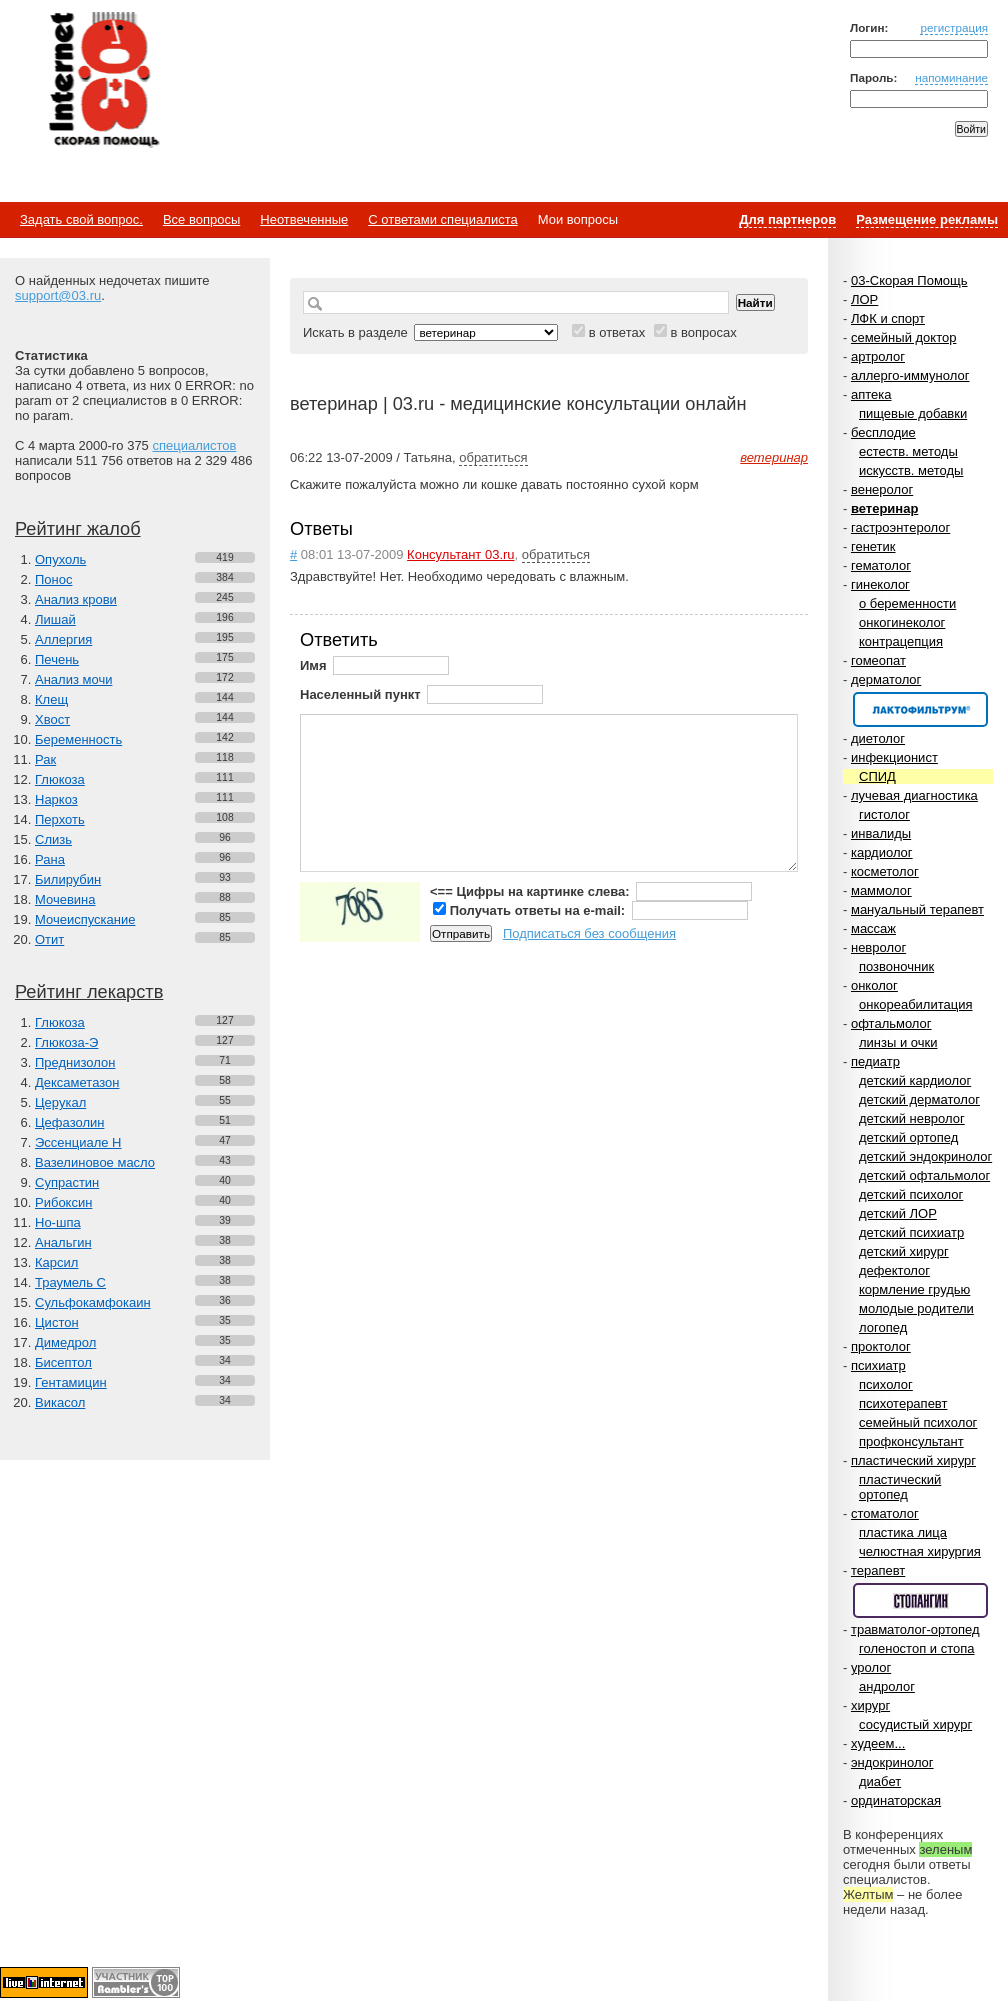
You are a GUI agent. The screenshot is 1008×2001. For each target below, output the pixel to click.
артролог (878, 356)
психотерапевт (903, 1403)
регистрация (954, 27)
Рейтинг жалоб (78, 529)
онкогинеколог (902, 622)
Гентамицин (71, 1382)
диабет (880, 1781)
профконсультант (911, 1441)
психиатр (878, 1365)
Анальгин (63, 1242)
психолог (886, 1384)
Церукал (60, 1102)
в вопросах (703, 332)
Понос (53, 579)
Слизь (53, 839)
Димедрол (65, 1342)
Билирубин (68, 879)
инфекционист (894, 757)
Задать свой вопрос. (81, 219)
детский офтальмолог (924, 1175)
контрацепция (901, 641)
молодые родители (916, 1308)
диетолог (878, 738)
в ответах (617, 332)
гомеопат (878, 660)
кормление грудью (914, 1289)
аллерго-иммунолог (910, 375)
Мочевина (65, 899)
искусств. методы (911, 470)
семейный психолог (918, 1422)
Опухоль (60, 559)
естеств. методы (908, 451)
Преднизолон (75, 1062)
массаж (873, 928)
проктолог (881, 1346)
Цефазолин (69, 1122)
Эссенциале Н (78, 1142)
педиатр (875, 1061)
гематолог (881, 565)
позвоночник (896, 966)
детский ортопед (908, 1137)
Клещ (51, 699)
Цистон (57, 1322)
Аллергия (63, 639)
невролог (878, 947)
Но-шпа (58, 1222)
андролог (887, 1686)
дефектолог (894, 1270)
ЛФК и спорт (888, 318)
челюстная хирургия (920, 1551)
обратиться (493, 457)
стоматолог (885, 1513)
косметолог (885, 871)
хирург (870, 1705)
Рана (50, 859)
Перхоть (60, 819)
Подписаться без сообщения (589, 933)
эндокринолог (892, 1762)
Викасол (60, 1402)
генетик (873, 546)
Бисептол (63, 1362)
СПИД (877, 776)
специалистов (194, 445)
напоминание (951, 77)
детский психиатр (911, 1232)
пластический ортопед (900, 1487)
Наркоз (56, 799)
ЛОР (864, 299)
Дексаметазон (77, 1082)
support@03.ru (58, 295)
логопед (883, 1327)
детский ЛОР (898, 1213)
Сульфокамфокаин (93, 1302)
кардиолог (882, 852)
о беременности (907, 603)
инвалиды (881, 833)
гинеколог (880, 584)
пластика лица (903, 1532)
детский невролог (912, 1118)
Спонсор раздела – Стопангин (920, 1600)
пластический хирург (913, 1460)
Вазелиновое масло (95, 1162)
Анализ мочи (73, 679)
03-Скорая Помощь (909, 280)
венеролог (882, 489)
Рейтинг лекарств (89, 992)
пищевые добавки (913, 413)
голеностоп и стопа (917, 1648)
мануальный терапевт (917, 909)
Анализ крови (76, 599)
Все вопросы (201, 219)
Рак (45, 759)
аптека (871, 394)
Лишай (55, 619)
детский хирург (904, 1251)
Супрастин (67, 1182)
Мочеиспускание (85, 919)
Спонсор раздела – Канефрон (920, 709)
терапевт (878, 1570)
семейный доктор (903, 337)
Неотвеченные (304, 219)
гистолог (884, 814)
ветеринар (884, 508)
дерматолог (886, 679)
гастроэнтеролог (900, 527)
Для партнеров (787, 219)
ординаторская (896, 1800)
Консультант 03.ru (460, 554)
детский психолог (911, 1194)
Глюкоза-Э (66, 1042)
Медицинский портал (103, 81)
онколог (874, 985)
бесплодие (883, 432)
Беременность (78, 739)
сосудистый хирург (915, 1724)
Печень (57, 659)
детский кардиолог (915, 1080)
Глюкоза (60, 779)
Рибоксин (63, 1202)
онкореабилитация (916, 1004)
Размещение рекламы (927, 219)
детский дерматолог (919, 1099)
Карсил (56, 1262)
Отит (49, 939)
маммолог (881, 890)
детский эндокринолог (925, 1156)
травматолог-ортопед (915, 1629)
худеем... (878, 1743)
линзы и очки (898, 1042)
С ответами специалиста (442, 219)
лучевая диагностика (914, 795)
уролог (871, 1667)
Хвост (52, 719)
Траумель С (70, 1282)
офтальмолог (891, 1023)
